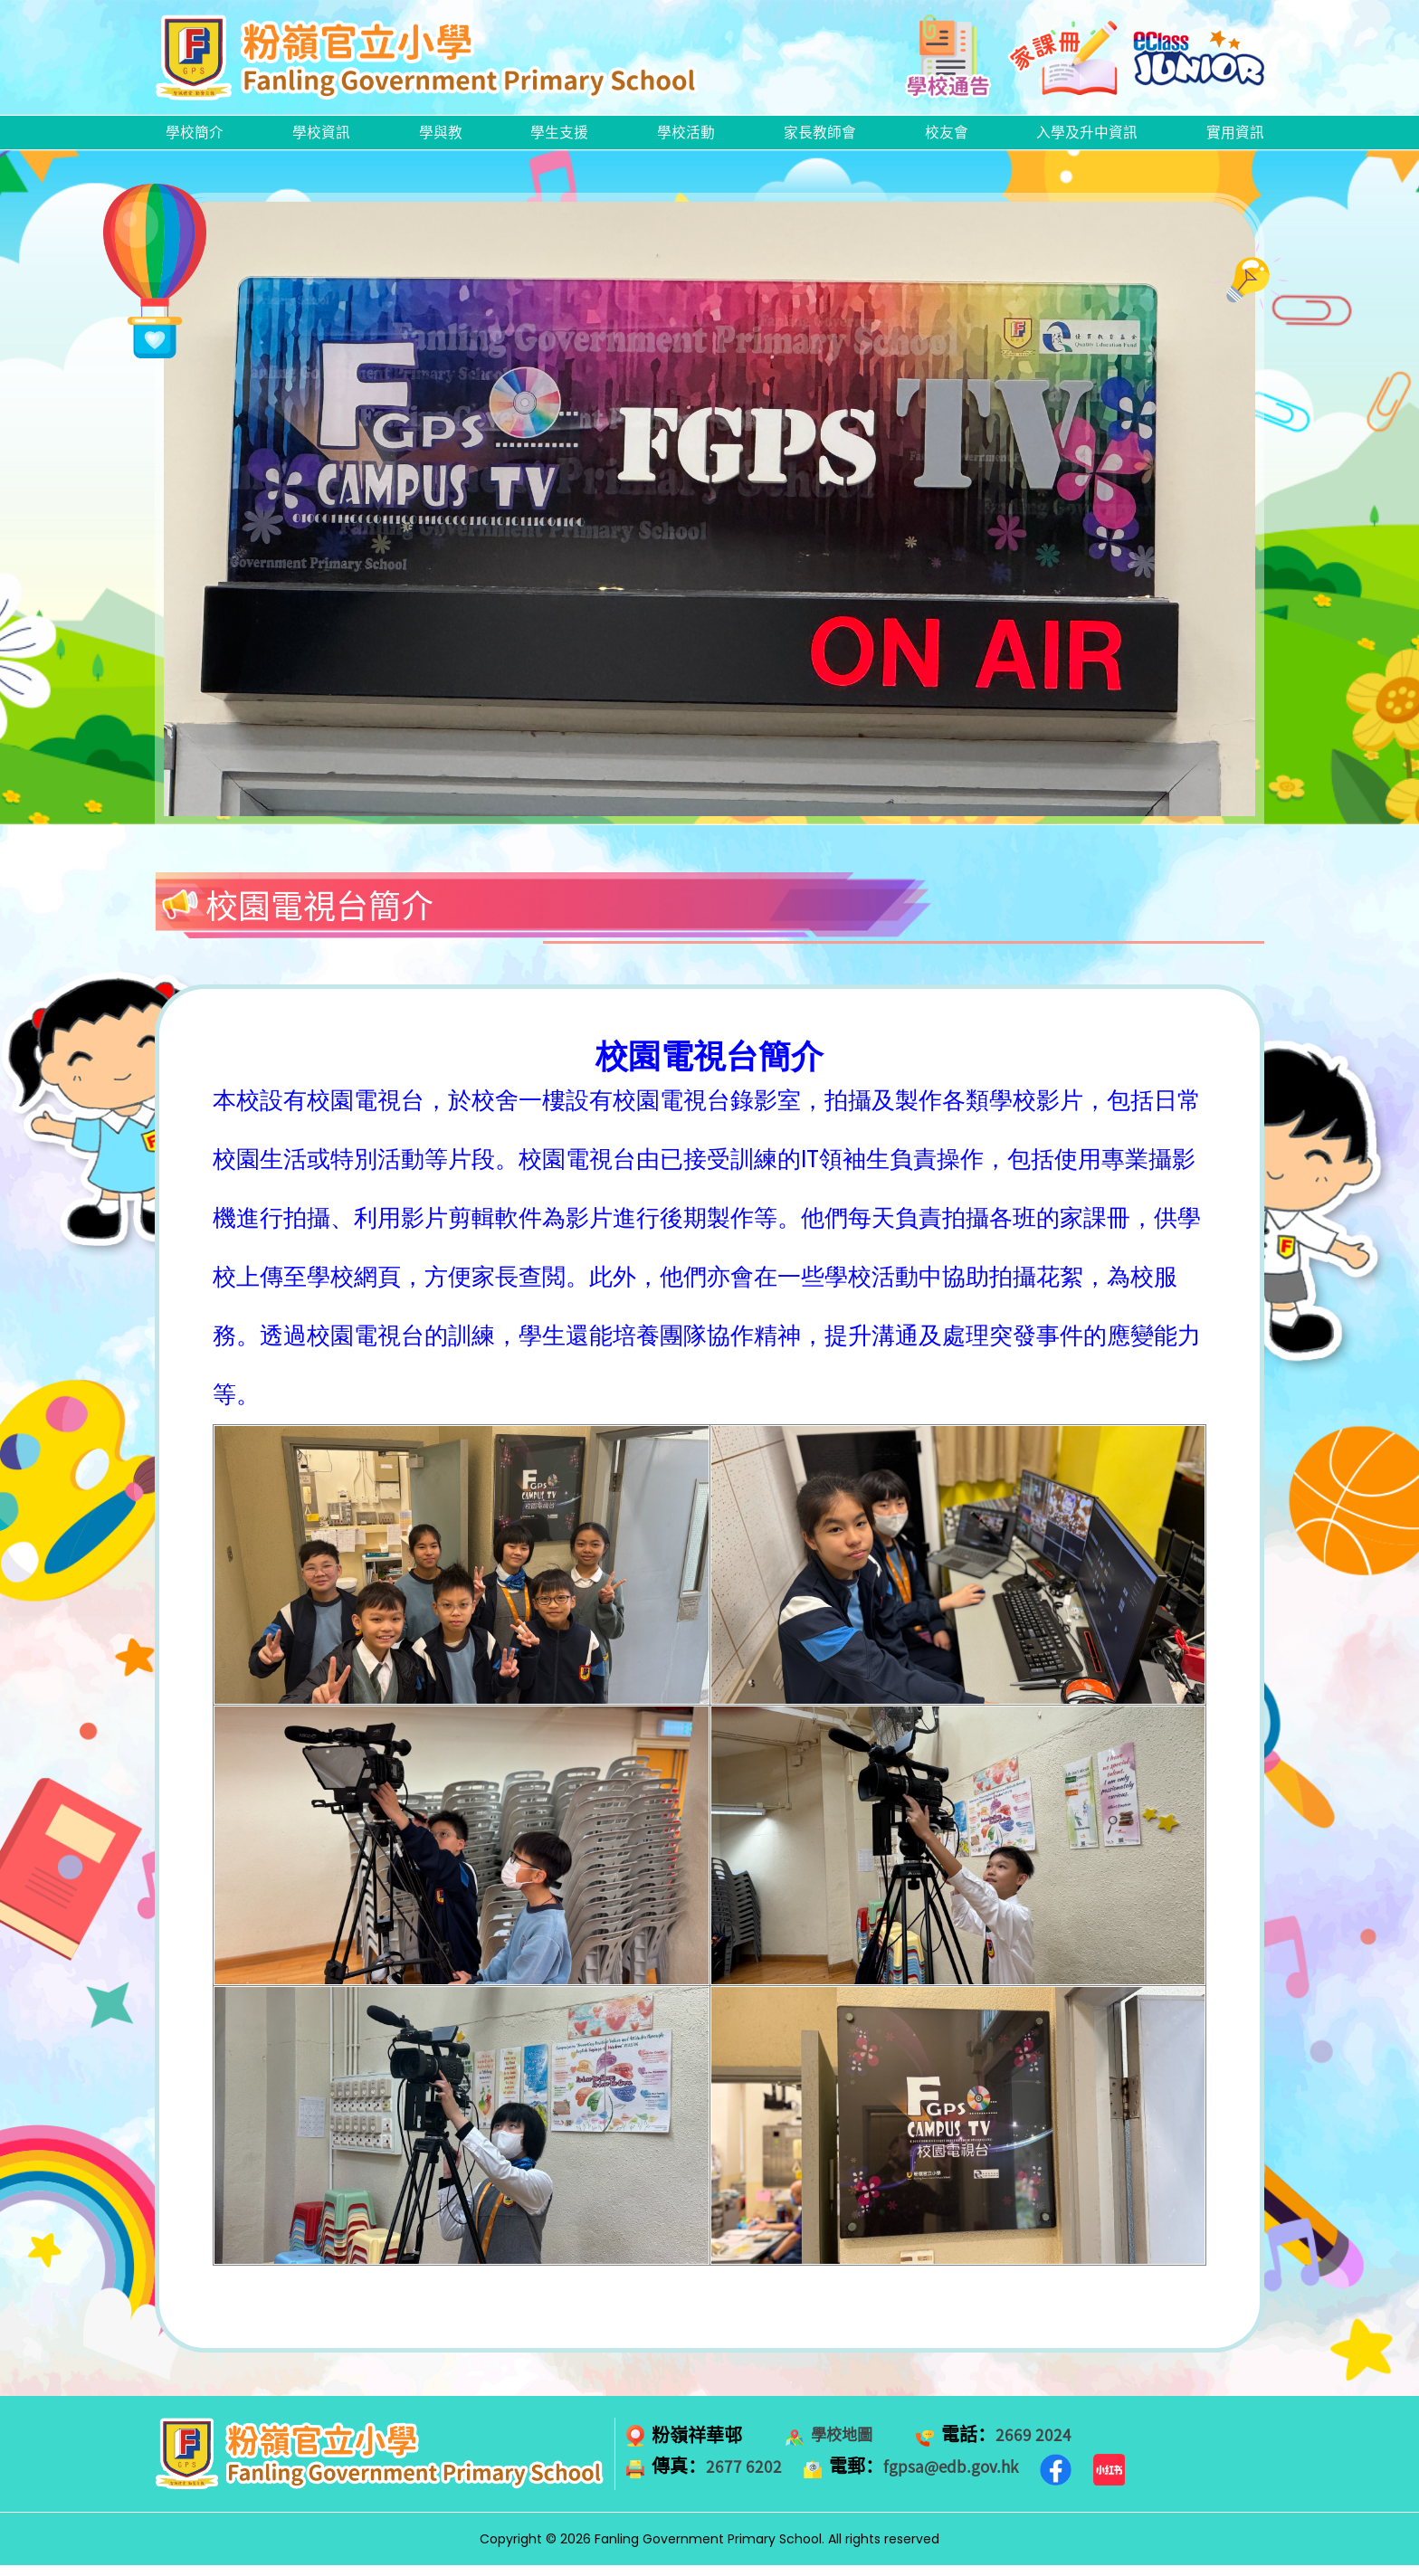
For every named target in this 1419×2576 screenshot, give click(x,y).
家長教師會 (815, 138)
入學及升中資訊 (1082, 138)
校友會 (941, 138)
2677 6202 (747, 2477)
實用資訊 (1231, 138)
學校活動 (682, 138)
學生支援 (557, 138)
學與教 (440, 138)
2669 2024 (1048, 2445)
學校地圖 (847, 2445)
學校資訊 (323, 138)
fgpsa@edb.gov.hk (967, 2477)
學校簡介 (198, 138)
